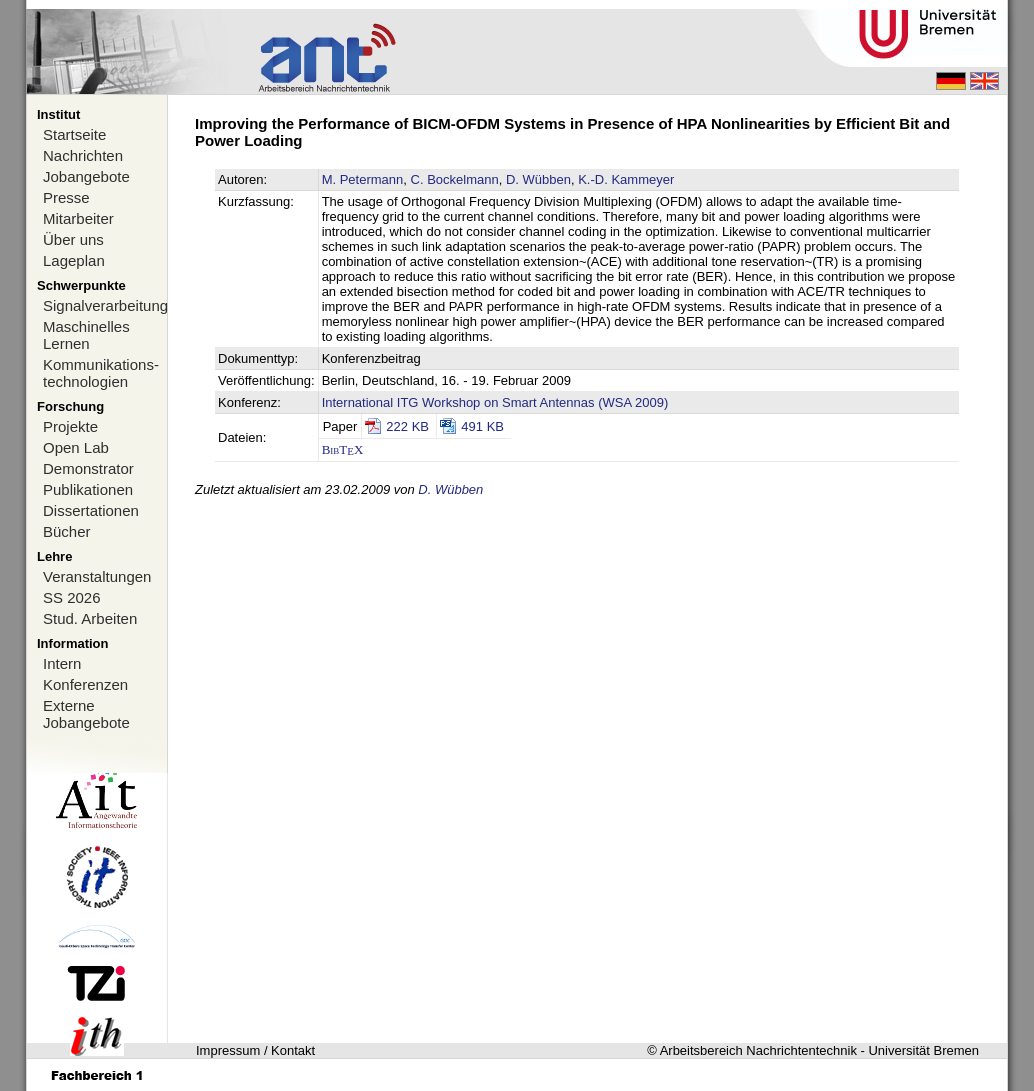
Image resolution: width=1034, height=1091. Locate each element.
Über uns (73, 239)
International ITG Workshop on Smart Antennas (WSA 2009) (495, 402)
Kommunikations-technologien (101, 373)
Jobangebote (86, 176)
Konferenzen (85, 684)
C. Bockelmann (455, 179)
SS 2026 (72, 597)
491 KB (482, 426)
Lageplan (74, 260)
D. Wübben (538, 179)
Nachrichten (83, 155)
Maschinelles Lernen (86, 335)
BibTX (343, 449)
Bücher (67, 531)
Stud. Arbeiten (90, 618)
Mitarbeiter (78, 218)
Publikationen (88, 489)
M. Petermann (363, 179)
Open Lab (76, 447)
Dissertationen (91, 510)
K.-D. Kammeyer (626, 179)
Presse (66, 197)
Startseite (74, 134)
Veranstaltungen (97, 576)
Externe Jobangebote (86, 714)
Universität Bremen (923, 1050)
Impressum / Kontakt (255, 1050)
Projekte (70, 426)
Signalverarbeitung (105, 305)
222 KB (407, 426)
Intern (62, 663)
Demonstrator (88, 468)
